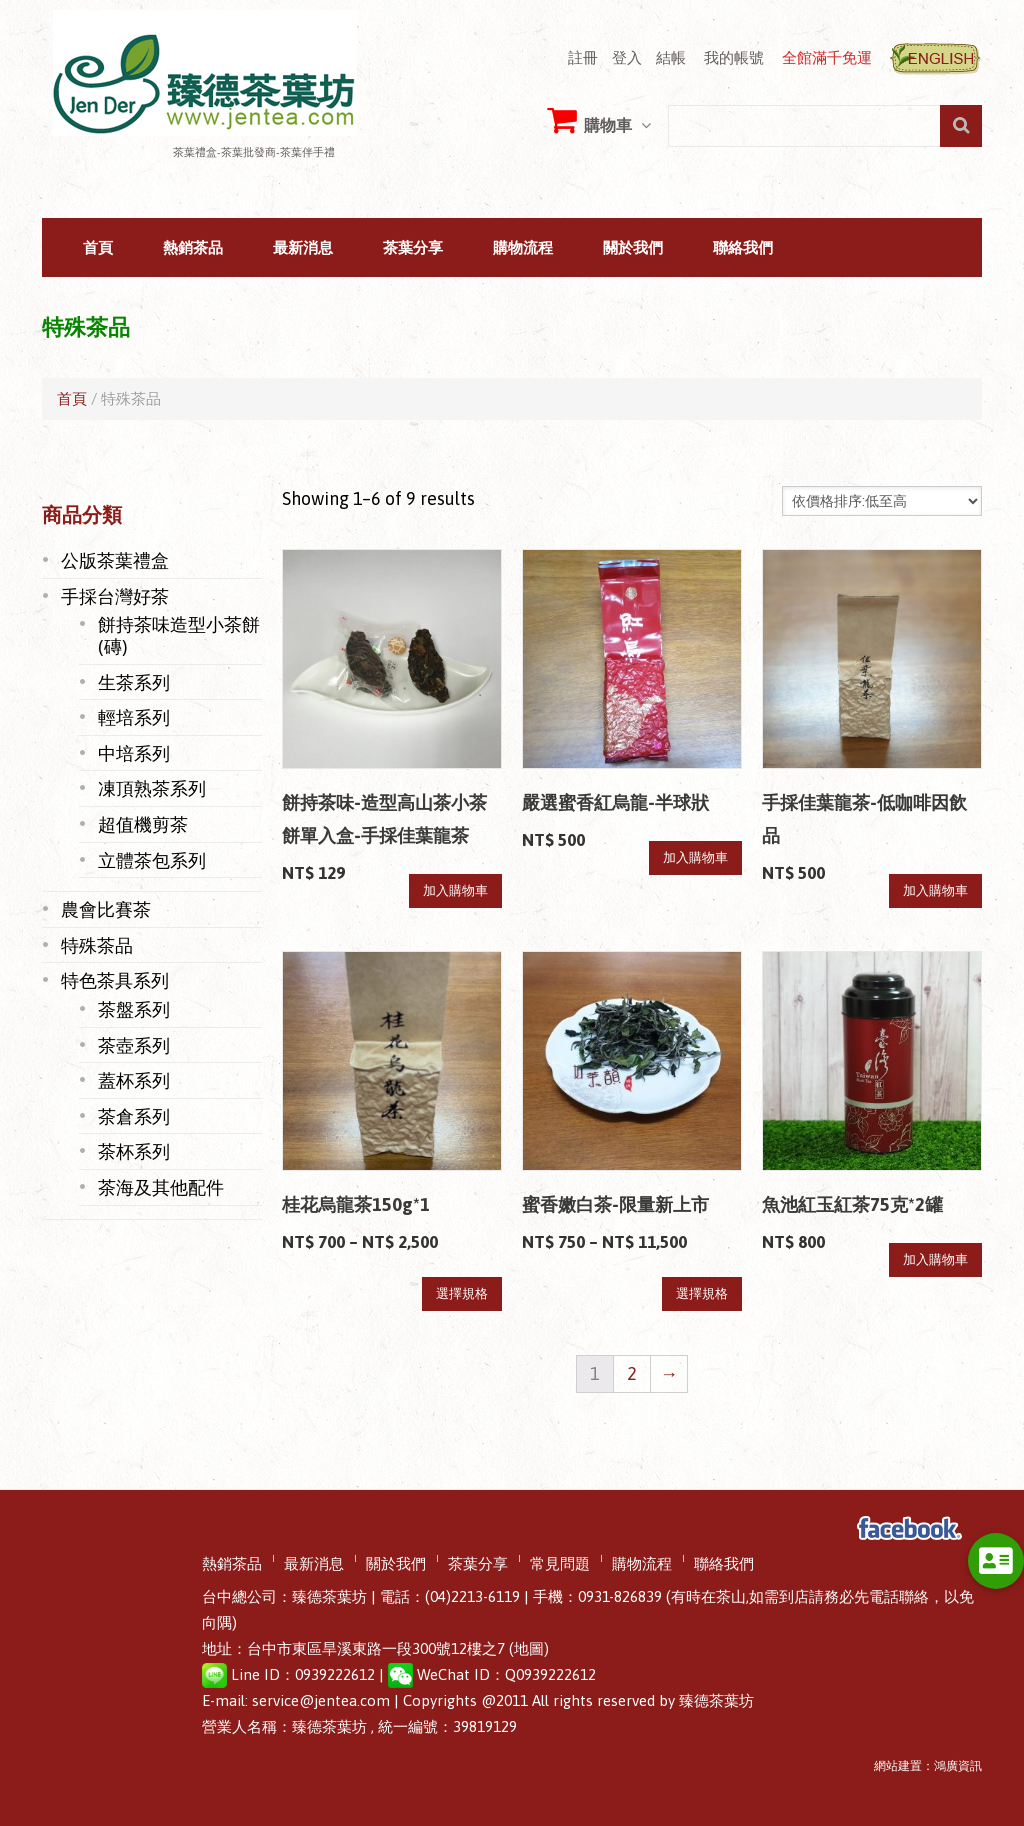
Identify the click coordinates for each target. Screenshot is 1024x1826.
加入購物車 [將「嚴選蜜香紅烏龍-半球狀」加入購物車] (695, 857)
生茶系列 (134, 682)
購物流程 (523, 248)
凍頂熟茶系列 (152, 788)
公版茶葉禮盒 (115, 560)
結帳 (671, 57)
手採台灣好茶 (115, 596)
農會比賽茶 (106, 909)
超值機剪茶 (143, 824)
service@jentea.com (321, 1700)
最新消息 (303, 248)
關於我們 (633, 248)
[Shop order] (882, 501)
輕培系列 (134, 717)
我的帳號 (734, 57)
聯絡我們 (743, 248)
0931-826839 (620, 1596)
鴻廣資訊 (958, 1766)
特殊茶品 (97, 945)
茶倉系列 (134, 1116)
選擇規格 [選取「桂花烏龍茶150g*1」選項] (462, 1293)
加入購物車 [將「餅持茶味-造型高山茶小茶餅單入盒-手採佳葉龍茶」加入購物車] (455, 890)
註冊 (583, 57)
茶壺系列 (134, 1045)
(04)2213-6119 (472, 1596)
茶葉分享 (413, 248)
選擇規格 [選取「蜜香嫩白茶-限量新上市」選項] (702, 1293)
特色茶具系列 (115, 980)
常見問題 (560, 1564)
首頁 (98, 248)
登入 (627, 57)
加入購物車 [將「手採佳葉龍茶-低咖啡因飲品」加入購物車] (935, 890)
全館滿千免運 (827, 57)
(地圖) (529, 1648)
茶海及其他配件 (161, 1187)
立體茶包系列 (152, 860)
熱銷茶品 (193, 248)
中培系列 (134, 753)
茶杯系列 (134, 1151)
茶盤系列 (134, 1009)
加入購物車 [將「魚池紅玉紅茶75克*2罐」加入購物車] (935, 1259)
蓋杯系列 (134, 1080)
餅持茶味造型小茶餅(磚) (179, 635)
